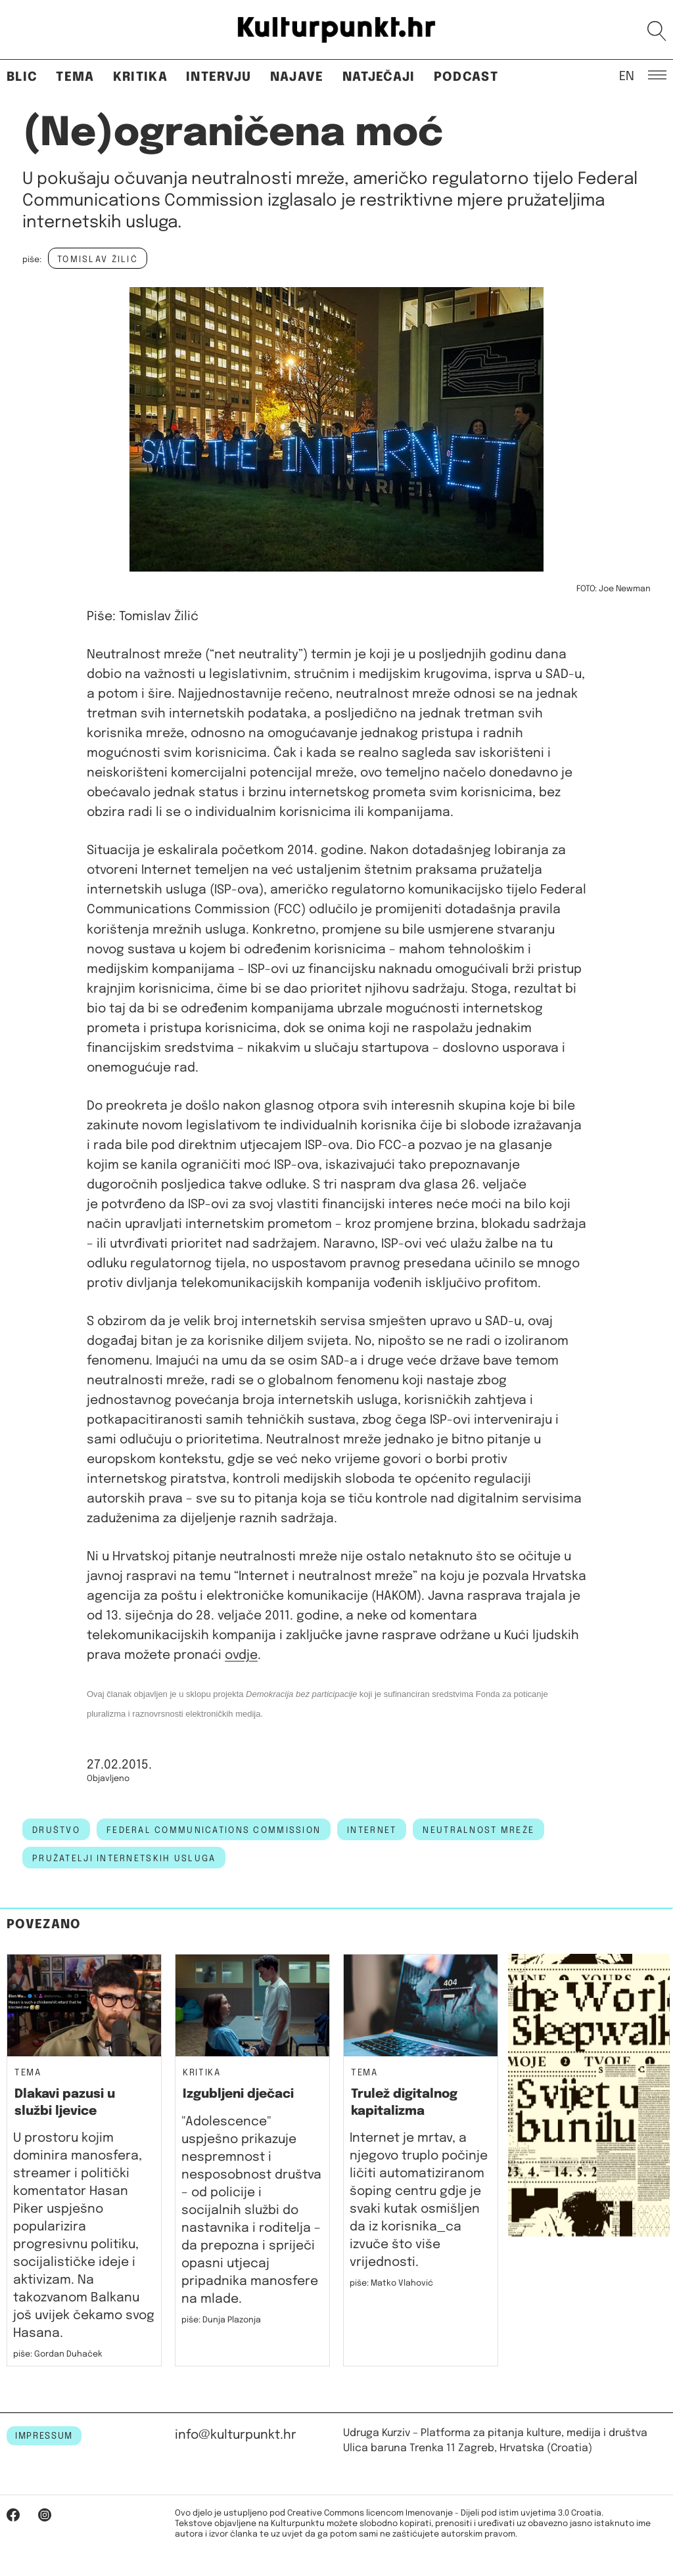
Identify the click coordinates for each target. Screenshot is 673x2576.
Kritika (140, 77)
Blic (22, 77)
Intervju (219, 77)
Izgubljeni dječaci (238, 2094)
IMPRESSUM (44, 2436)
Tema (75, 77)
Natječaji (378, 77)
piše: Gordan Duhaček (58, 2354)
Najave (297, 77)
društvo (56, 1830)
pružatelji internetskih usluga (124, 1858)
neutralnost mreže (478, 1830)
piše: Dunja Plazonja (221, 2320)
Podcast (466, 77)
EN (626, 75)
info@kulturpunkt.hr (235, 2435)
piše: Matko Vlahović (391, 2283)
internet (371, 1830)
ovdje (241, 1655)
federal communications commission (213, 1830)
